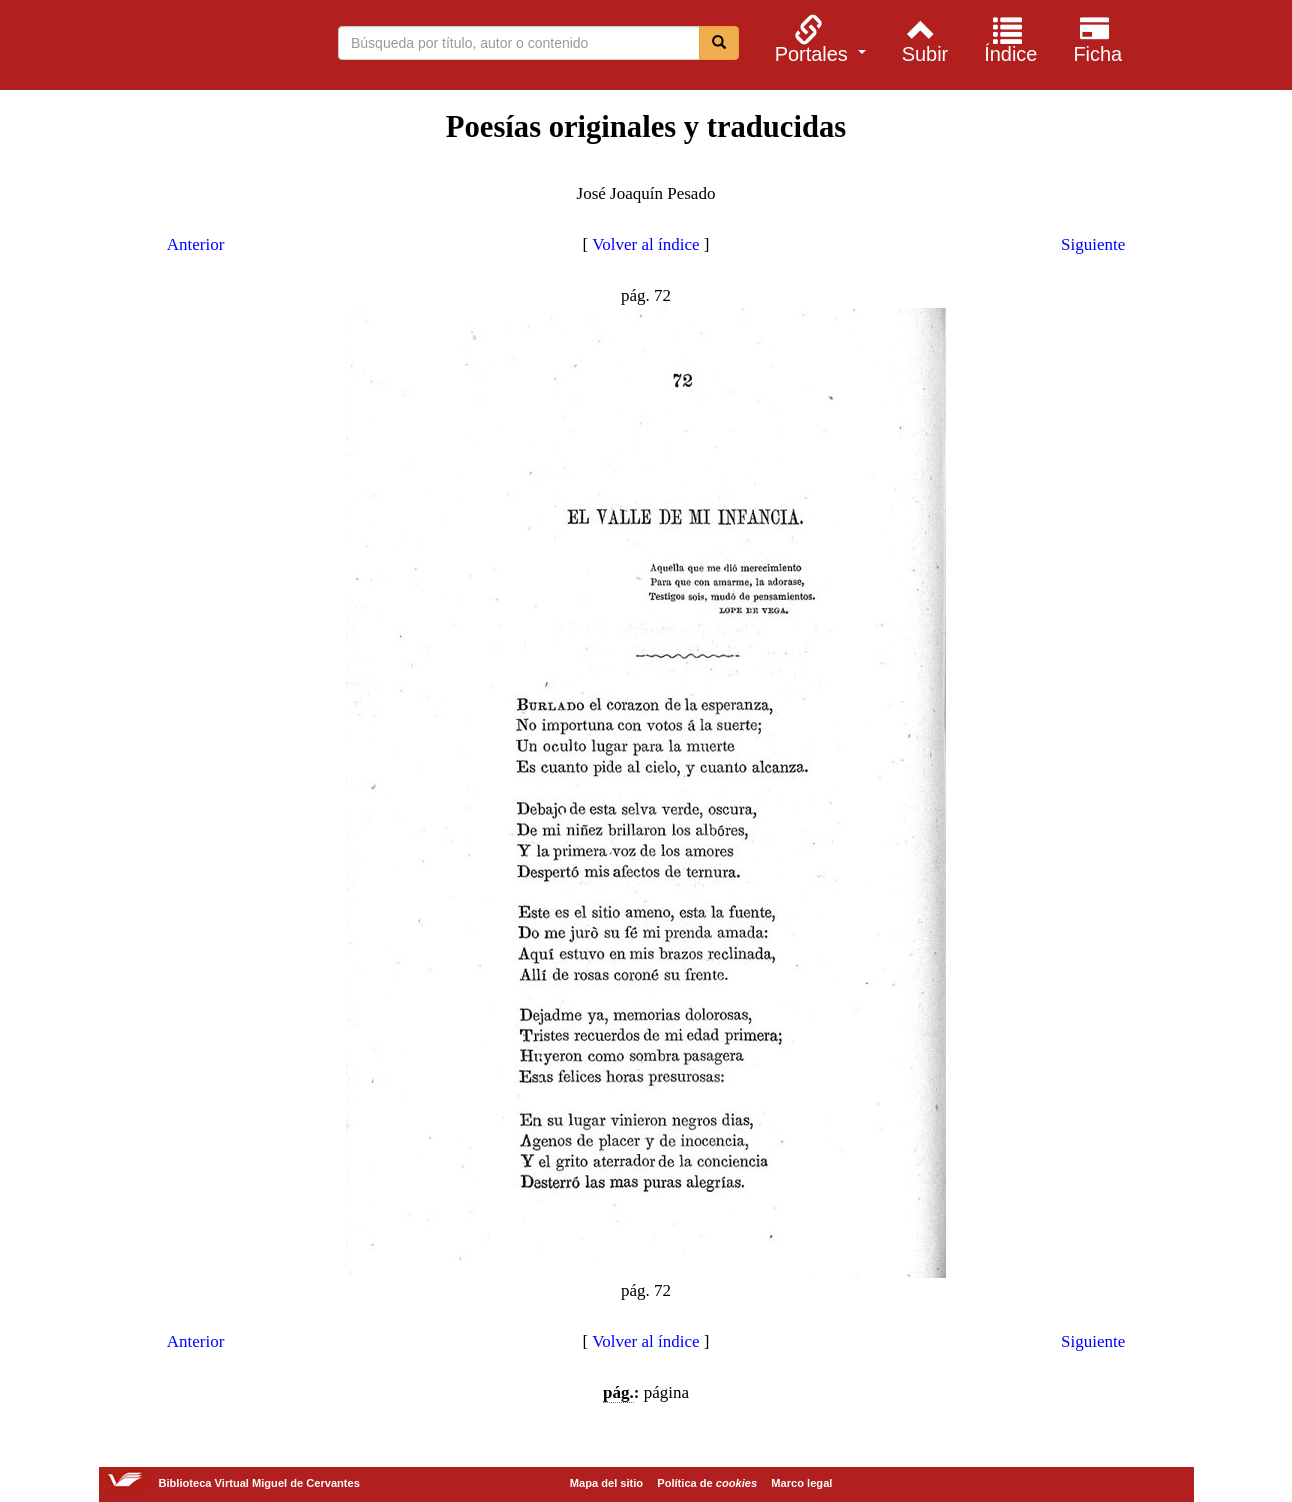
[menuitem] (817, 39)
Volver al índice (645, 244)
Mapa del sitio (606, 1483)
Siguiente (1093, 244)
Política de (707, 1483)
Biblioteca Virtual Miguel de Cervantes (152, 48)
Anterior (196, 244)
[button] (817, 39)
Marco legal (801, 1483)
